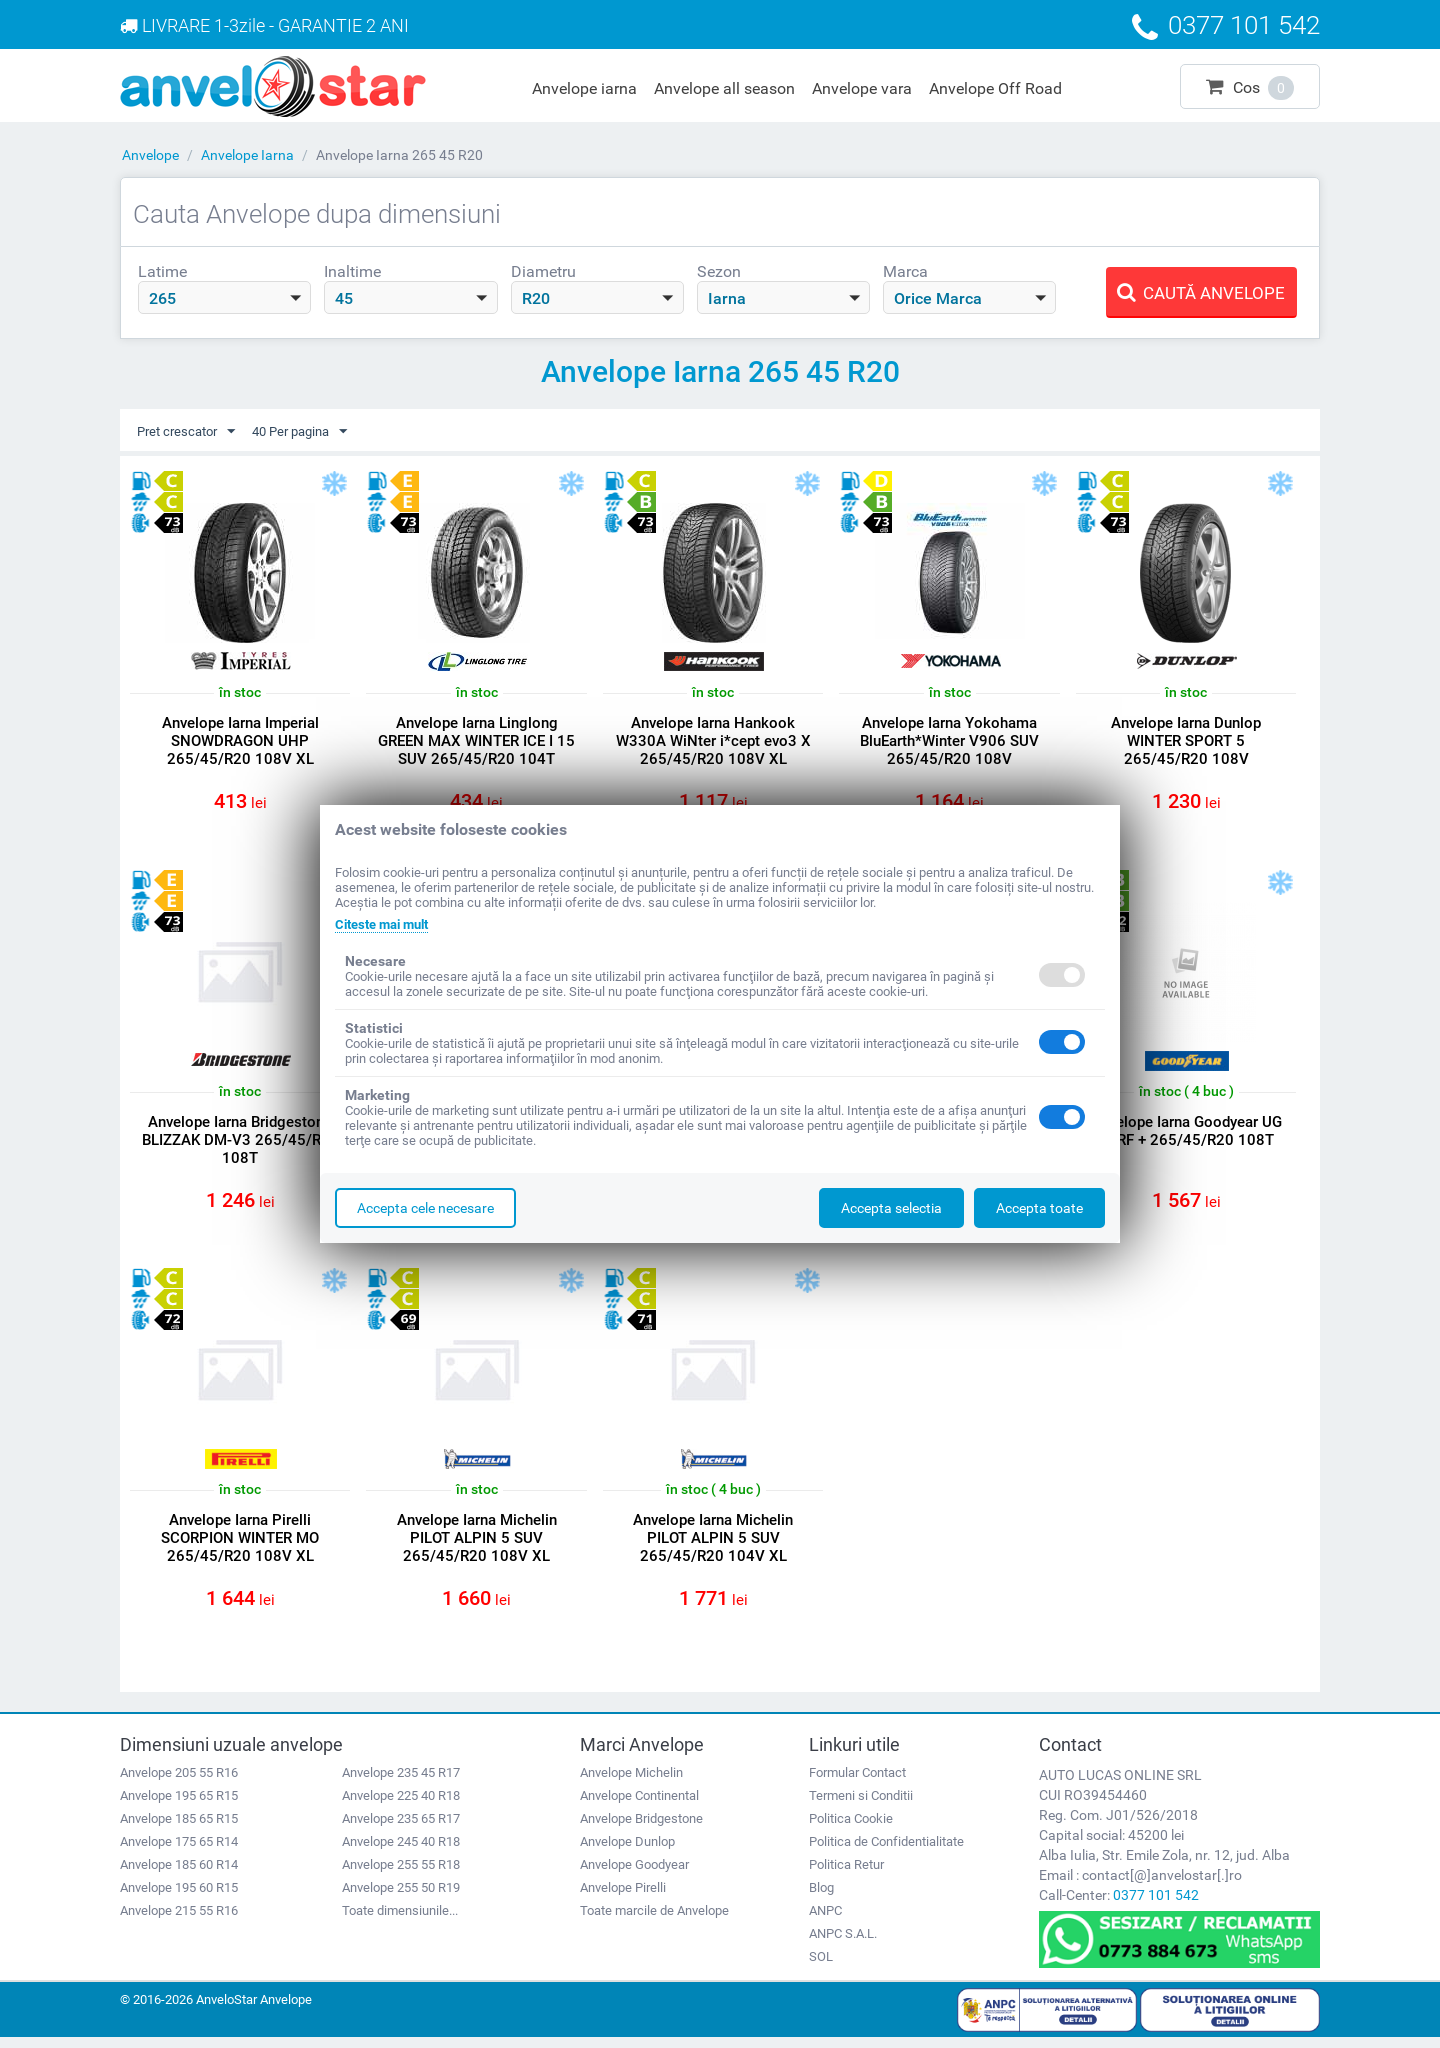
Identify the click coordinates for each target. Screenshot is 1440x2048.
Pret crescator (190, 432)
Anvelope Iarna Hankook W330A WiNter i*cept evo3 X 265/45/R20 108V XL (713, 742)
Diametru (543, 271)
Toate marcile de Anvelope (654, 1920)
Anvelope (150, 155)
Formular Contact (857, 1782)
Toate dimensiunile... (400, 1920)
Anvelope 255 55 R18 (401, 1874)
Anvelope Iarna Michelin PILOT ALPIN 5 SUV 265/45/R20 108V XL (477, 1546)
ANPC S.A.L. (843, 1943)
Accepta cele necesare (425, 1208)
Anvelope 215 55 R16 (179, 1920)
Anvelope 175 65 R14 (179, 1851)
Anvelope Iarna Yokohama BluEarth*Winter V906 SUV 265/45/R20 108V (949, 742)
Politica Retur (846, 1874)
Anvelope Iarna (247, 155)
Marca (905, 271)
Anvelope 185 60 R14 (179, 1874)
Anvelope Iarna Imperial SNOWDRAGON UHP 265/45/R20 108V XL (240, 742)
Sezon (719, 271)
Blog (821, 1897)
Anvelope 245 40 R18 (401, 1851)
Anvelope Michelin (631, 1782)
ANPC (825, 1920)
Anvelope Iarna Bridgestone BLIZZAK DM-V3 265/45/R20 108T (240, 1144)
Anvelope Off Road (995, 88)
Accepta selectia (891, 1208)
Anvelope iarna (584, 88)
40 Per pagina (312, 432)
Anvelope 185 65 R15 (179, 1828)
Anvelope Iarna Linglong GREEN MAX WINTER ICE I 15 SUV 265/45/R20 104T (476, 742)
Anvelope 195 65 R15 (179, 1805)
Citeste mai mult (387, 924)
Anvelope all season (724, 88)
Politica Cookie (851, 1828)
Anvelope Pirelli (623, 1897)
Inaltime (352, 271)
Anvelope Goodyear (634, 1874)
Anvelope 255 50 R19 (401, 1897)
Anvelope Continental (639, 1805)
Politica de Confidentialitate (886, 1851)
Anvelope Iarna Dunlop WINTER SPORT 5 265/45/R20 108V (1186, 742)
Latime (162, 271)
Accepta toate (1039, 1208)
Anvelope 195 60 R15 (179, 1897)
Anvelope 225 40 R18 (401, 1805)
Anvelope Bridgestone (641, 1828)
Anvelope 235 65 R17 (401, 1828)
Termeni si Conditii (861, 1805)
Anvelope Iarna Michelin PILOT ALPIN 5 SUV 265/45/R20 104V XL (713, 1546)
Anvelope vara (862, 88)
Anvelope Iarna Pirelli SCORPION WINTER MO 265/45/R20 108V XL (240, 1546)
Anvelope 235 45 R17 (401, 1782)
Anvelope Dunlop (627, 1851)
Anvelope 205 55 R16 (179, 1782)
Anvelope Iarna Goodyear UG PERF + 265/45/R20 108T (1186, 1135)
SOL (821, 1966)
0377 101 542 (1156, 1905)
